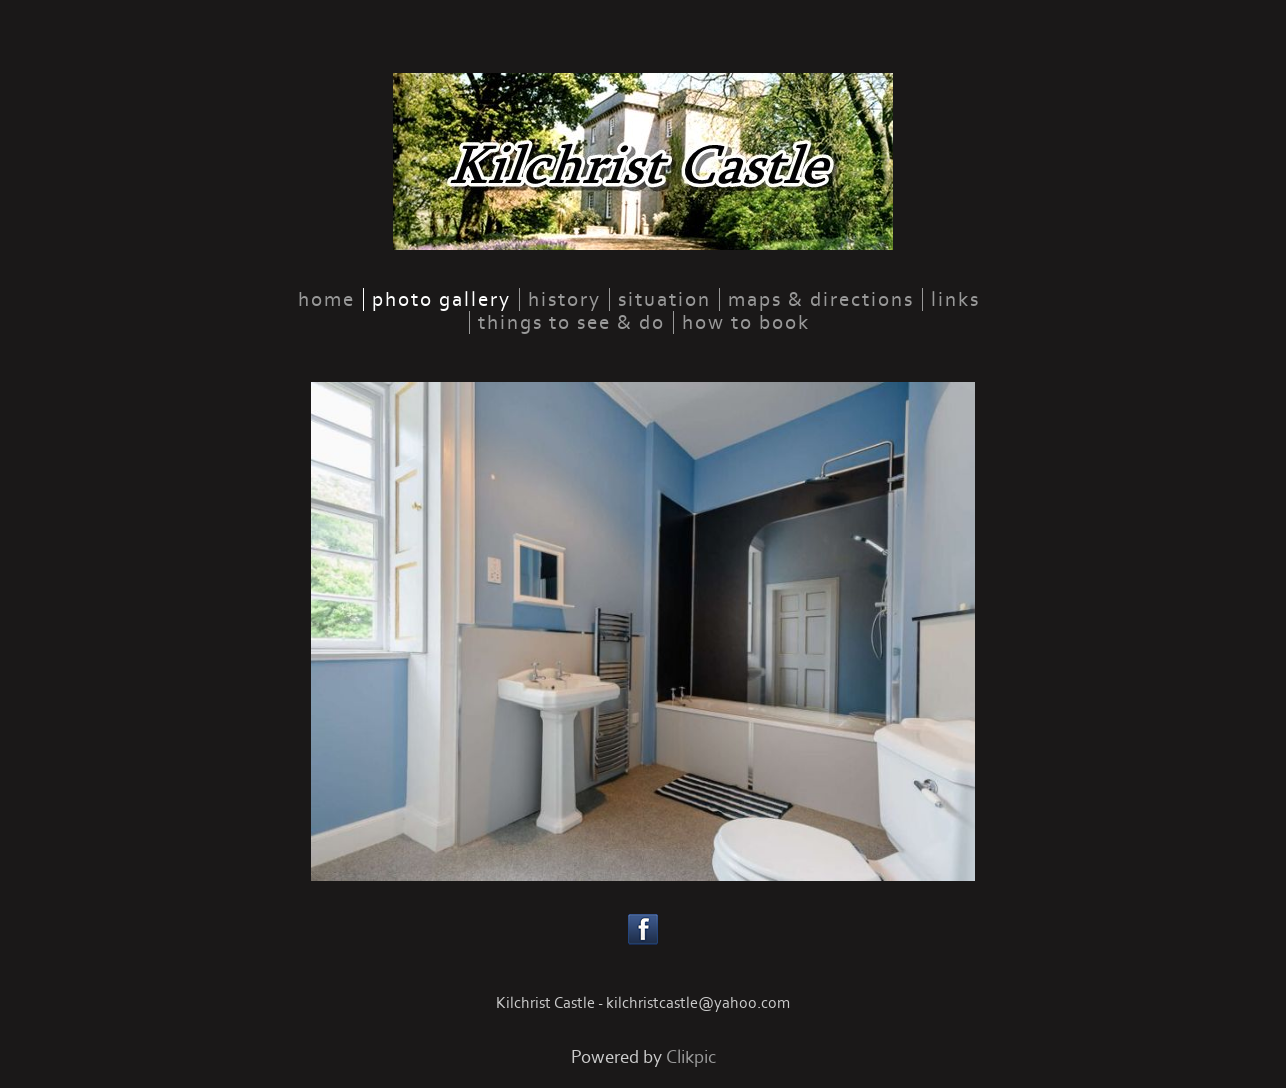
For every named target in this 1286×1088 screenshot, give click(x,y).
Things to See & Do (571, 322)
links (955, 299)
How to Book (746, 322)
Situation (664, 299)
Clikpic (691, 1057)
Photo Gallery (441, 299)
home (326, 299)
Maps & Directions (821, 299)
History (564, 299)
